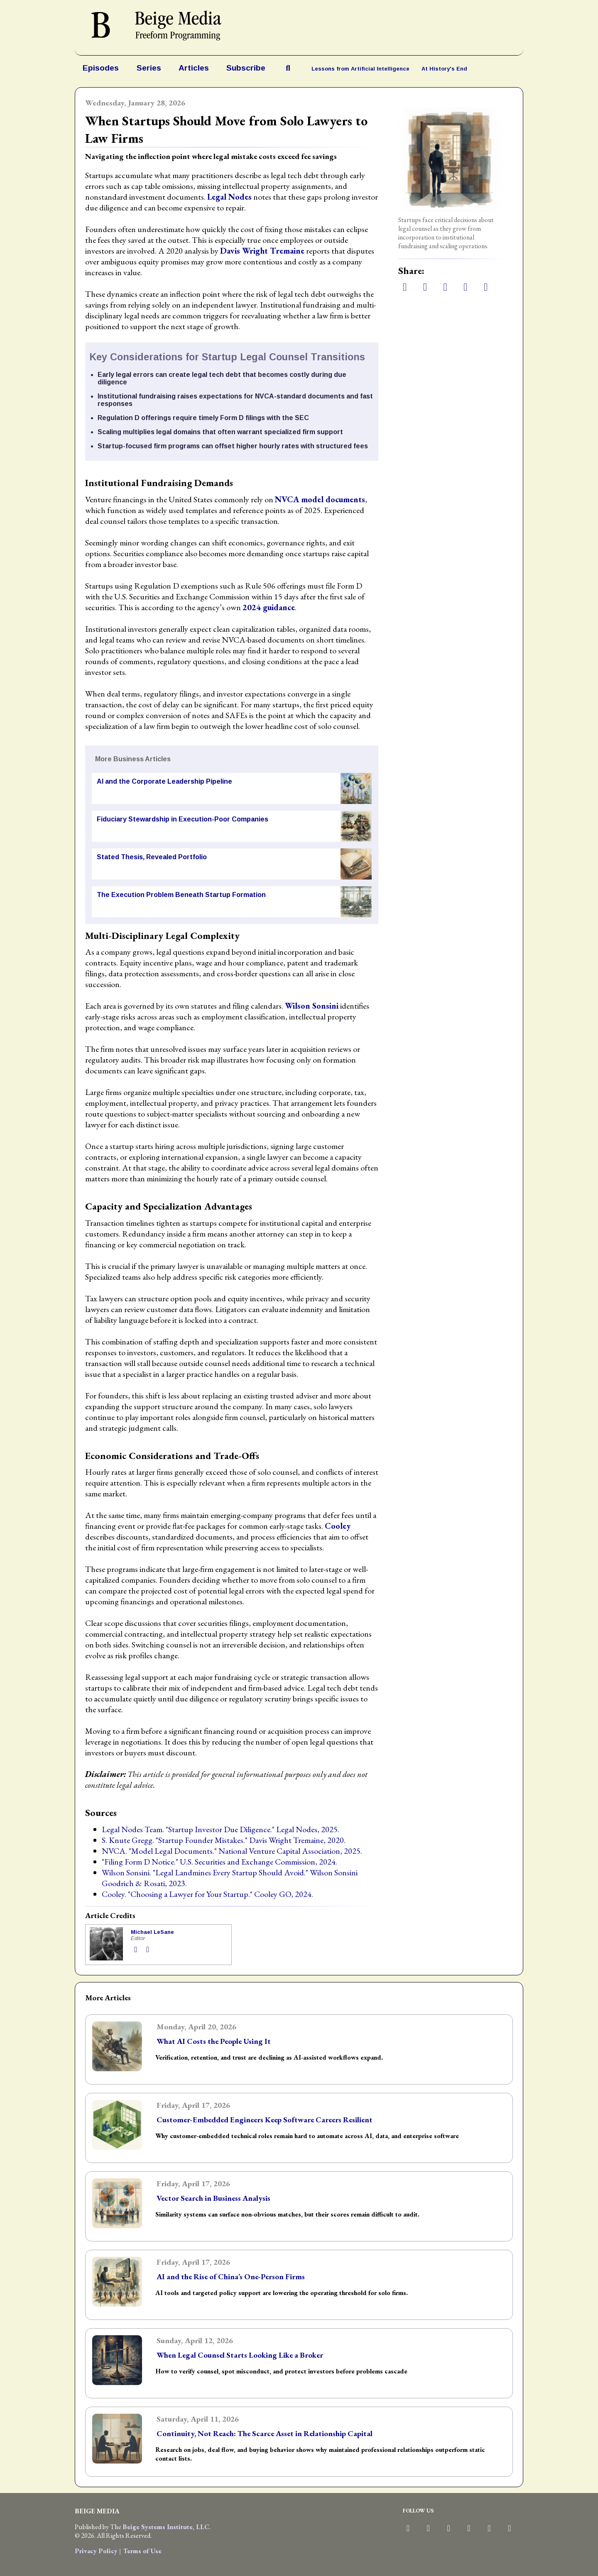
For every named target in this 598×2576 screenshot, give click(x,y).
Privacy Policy (96, 2551)
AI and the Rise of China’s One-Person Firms (231, 2276)
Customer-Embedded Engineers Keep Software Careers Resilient (265, 2119)
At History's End (444, 69)
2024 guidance (269, 607)
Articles (194, 68)
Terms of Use (142, 2551)
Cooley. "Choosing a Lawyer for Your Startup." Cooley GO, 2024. (207, 1894)
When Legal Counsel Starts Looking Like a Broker (240, 2355)
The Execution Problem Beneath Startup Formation (181, 894)
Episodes (101, 68)
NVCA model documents (320, 499)
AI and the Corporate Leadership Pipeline (164, 781)
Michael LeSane (152, 1932)
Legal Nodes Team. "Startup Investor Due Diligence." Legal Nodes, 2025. (220, 1829)
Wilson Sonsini (311, 1005)
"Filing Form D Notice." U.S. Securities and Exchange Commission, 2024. (219, 1861)
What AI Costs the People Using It (214, 2041)
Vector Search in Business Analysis (213, 2198)
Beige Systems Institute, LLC (166, 2526)
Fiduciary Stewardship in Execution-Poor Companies (182, 819)
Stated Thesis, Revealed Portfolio (152, 856)
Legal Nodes (229, 196)
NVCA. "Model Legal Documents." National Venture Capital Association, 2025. (232, 1850)
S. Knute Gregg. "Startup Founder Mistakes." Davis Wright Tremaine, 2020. (224, 1840)
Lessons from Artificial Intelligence (360, 69)
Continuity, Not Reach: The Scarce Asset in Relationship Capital (265, 2433)
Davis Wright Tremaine (262, 250)
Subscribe (245, 68)
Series (149, 68)
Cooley (337, 1525)
